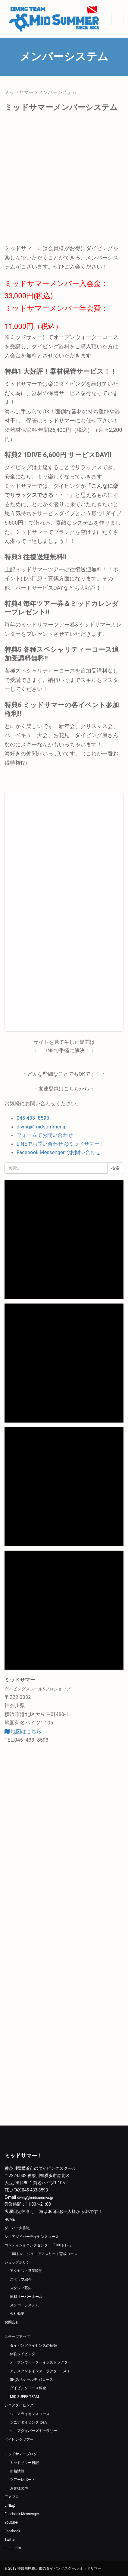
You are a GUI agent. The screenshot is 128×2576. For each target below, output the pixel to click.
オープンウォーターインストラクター (40, 2362)
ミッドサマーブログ (21, 2454)
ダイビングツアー (19, 2439)
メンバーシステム (24, 2305)
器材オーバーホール (26, 2297)
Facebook (12, 2531)
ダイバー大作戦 (17, 2228)
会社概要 (17, 2313)
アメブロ (12, 2497)
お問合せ (12, 2322)
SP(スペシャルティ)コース (31, 2379)
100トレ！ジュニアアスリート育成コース (43, 2254)
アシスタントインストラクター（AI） (40, 2371)
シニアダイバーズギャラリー (33, 2431)
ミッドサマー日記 (24, 2463)
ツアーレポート (22, 2479)
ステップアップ (17, 2337)
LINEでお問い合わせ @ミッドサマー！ (61, 1144)
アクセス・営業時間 (26, 2271)
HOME (10, 2219)
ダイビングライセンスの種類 (33, 2345)
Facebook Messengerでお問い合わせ (59, 1152)
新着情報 (17, 2471)
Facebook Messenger (22, 2514)
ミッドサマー (19, 92)
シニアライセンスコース (30, 2414)
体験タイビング (22, 2354)
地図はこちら (23, 1731)
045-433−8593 (33, 1118)
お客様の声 (19, 2488)
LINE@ (10, 2505)
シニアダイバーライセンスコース (32, 2237)
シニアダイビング (19, 2405)
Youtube (11, 2522)
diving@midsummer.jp (42, 1127)
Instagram (13, 2548)
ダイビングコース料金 (28, 2388)
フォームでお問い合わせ (45, 1135)
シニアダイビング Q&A (28, 2422)
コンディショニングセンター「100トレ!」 (39, 2245)
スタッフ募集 (21, 2288)
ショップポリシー (19, 2262)
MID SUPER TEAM (24, 2397)
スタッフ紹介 (21, 2279)
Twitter (10, 2539)
